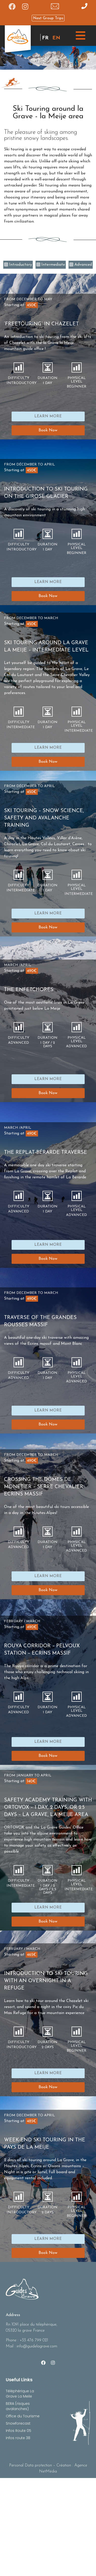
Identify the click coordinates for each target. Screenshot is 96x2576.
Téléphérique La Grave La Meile (20, 2394)
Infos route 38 (18, 2437)
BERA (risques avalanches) (18, 2406)
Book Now (48, 430)
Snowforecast (18, 2423)
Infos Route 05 (18, 2430)
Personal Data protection (30, 2465)
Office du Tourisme (23, 2416)
